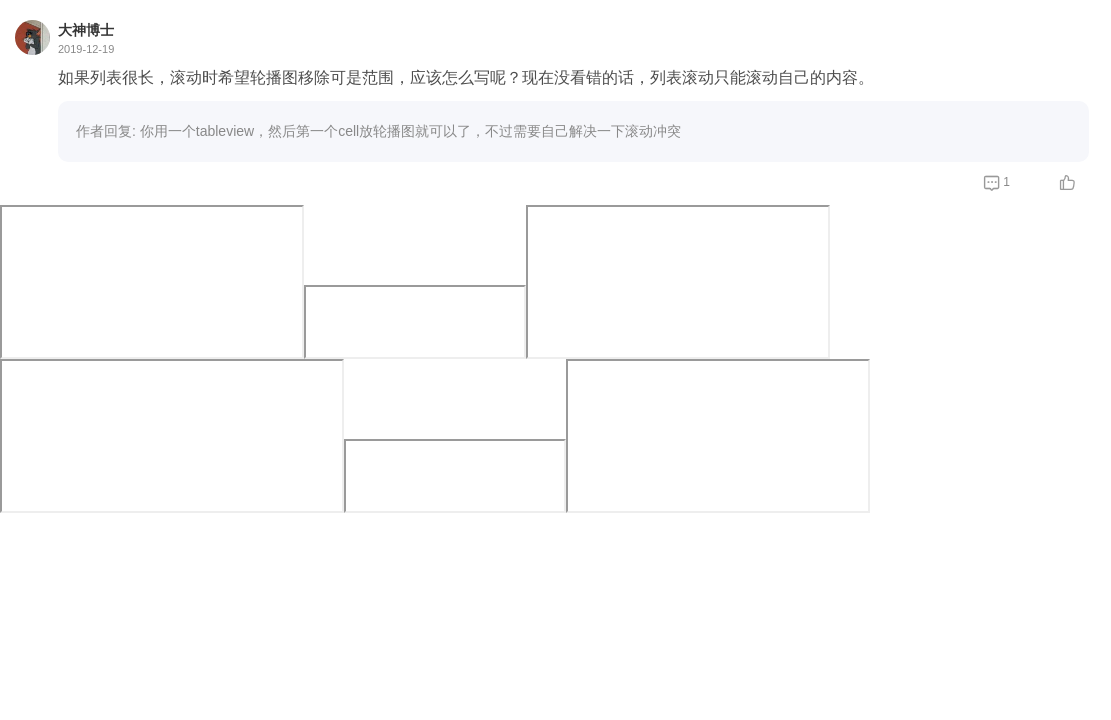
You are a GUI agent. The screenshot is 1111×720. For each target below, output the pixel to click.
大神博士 (86, 30)
